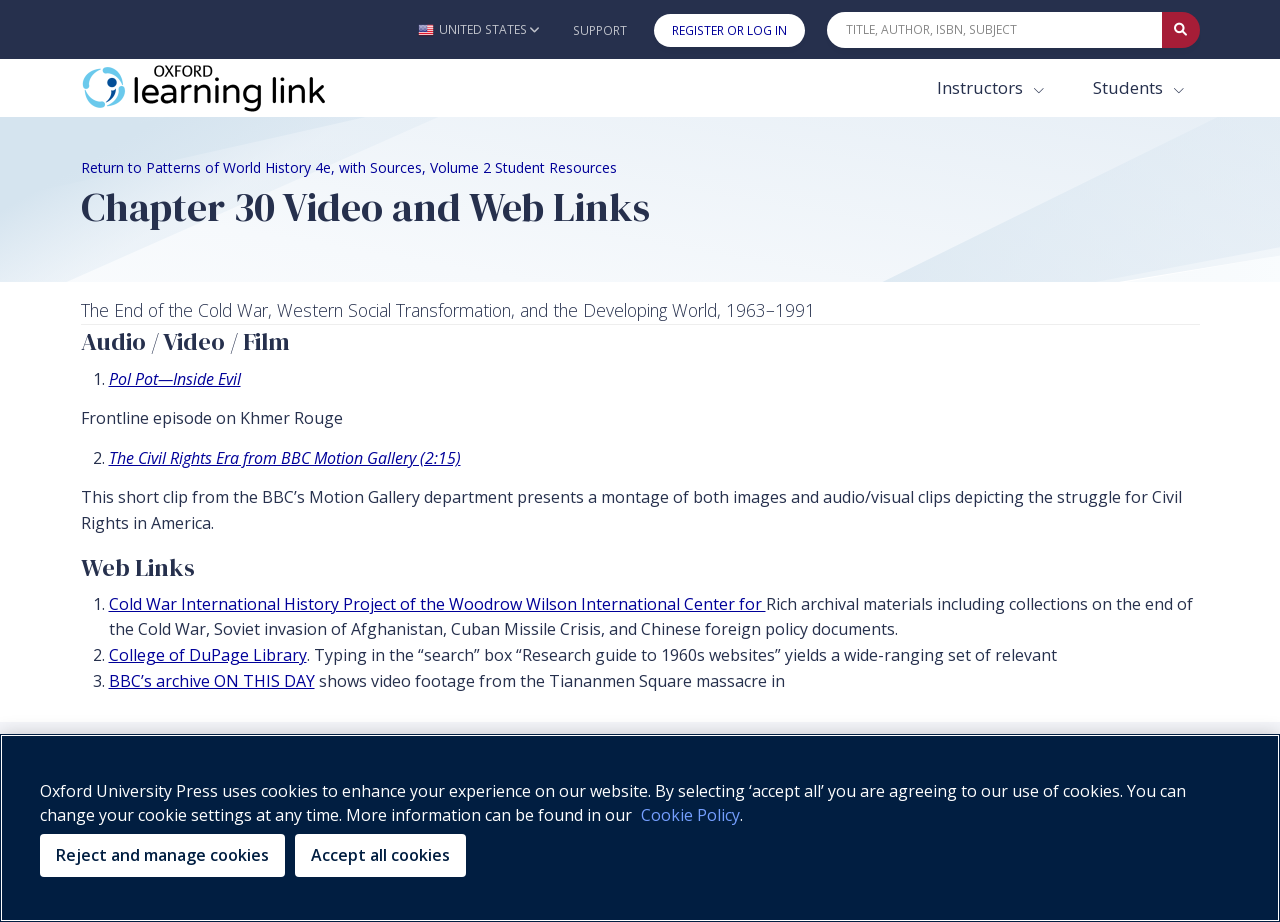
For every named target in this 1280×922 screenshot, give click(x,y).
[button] (478, 29)
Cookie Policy (690, 815)
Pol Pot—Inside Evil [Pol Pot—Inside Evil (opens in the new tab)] (175, 379)
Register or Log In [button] (729, 30)
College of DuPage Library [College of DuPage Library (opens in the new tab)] (208, 655)
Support (600, 30)
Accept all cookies (380, 855)
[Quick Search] (995, 30)
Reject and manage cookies (162, 855)
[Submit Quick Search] (1181, 30)
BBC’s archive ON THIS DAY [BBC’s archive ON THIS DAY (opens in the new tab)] (212, 681)
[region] (640, 828)
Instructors (982, 87)
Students (1130, 87)
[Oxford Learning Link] (231, 88)
